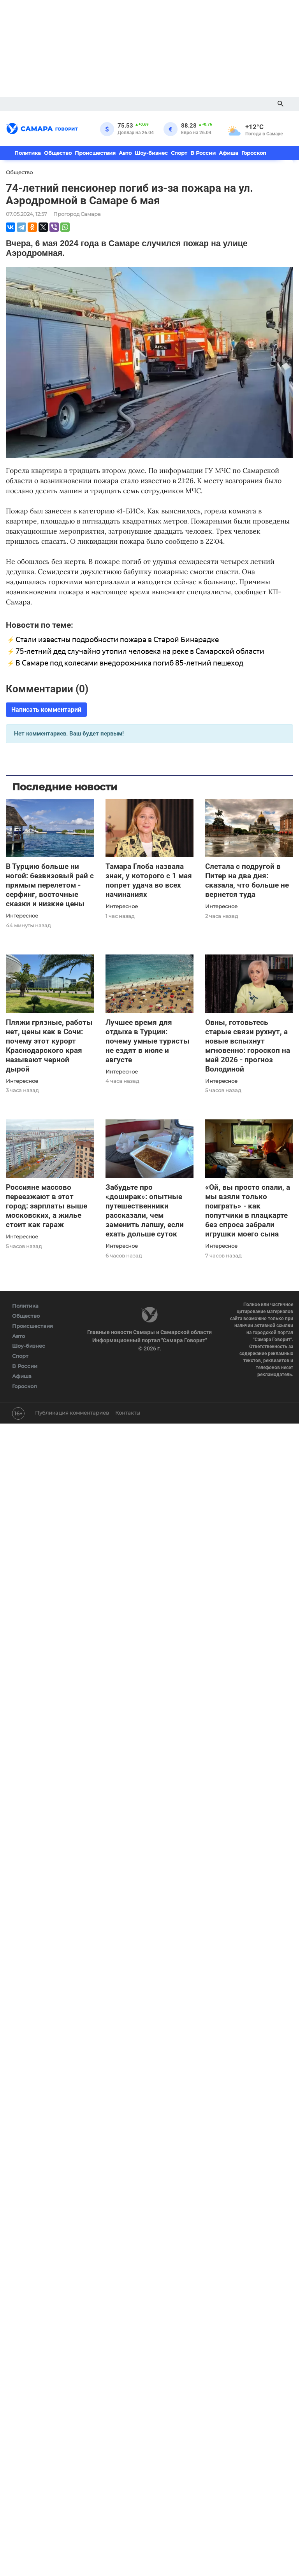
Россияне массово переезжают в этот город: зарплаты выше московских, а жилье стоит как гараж (46, 1206)
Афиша (228, 153)
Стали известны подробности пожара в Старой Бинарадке (117, 639)
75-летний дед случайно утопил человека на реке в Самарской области (140, 651)
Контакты (127, 1413)
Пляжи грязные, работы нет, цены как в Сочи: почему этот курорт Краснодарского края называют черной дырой (49, 1045)
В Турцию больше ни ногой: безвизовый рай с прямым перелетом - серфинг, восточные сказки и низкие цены (50, 885)
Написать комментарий (46, 709)
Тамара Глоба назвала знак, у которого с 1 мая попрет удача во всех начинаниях (149, 880)
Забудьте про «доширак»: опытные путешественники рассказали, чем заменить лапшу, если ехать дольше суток (145, 1210)
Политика (27, 153)
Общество (58, 153)
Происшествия (95, 153)
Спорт (179, 153)
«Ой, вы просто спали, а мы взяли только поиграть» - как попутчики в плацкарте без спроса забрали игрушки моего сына (247, 1210)
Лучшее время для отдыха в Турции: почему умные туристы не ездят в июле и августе (148, 1041)
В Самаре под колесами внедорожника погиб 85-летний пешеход (129, 662)
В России (203, 153)
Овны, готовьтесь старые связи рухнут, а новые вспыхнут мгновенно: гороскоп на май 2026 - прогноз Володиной (247, 1045)
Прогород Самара (77, 214)
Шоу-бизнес (151, 153)
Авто (125, 153)
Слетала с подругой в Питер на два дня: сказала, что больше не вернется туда (247, 880)
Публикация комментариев (72, 1413)
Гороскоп (253, 153)
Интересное (22, 915)
